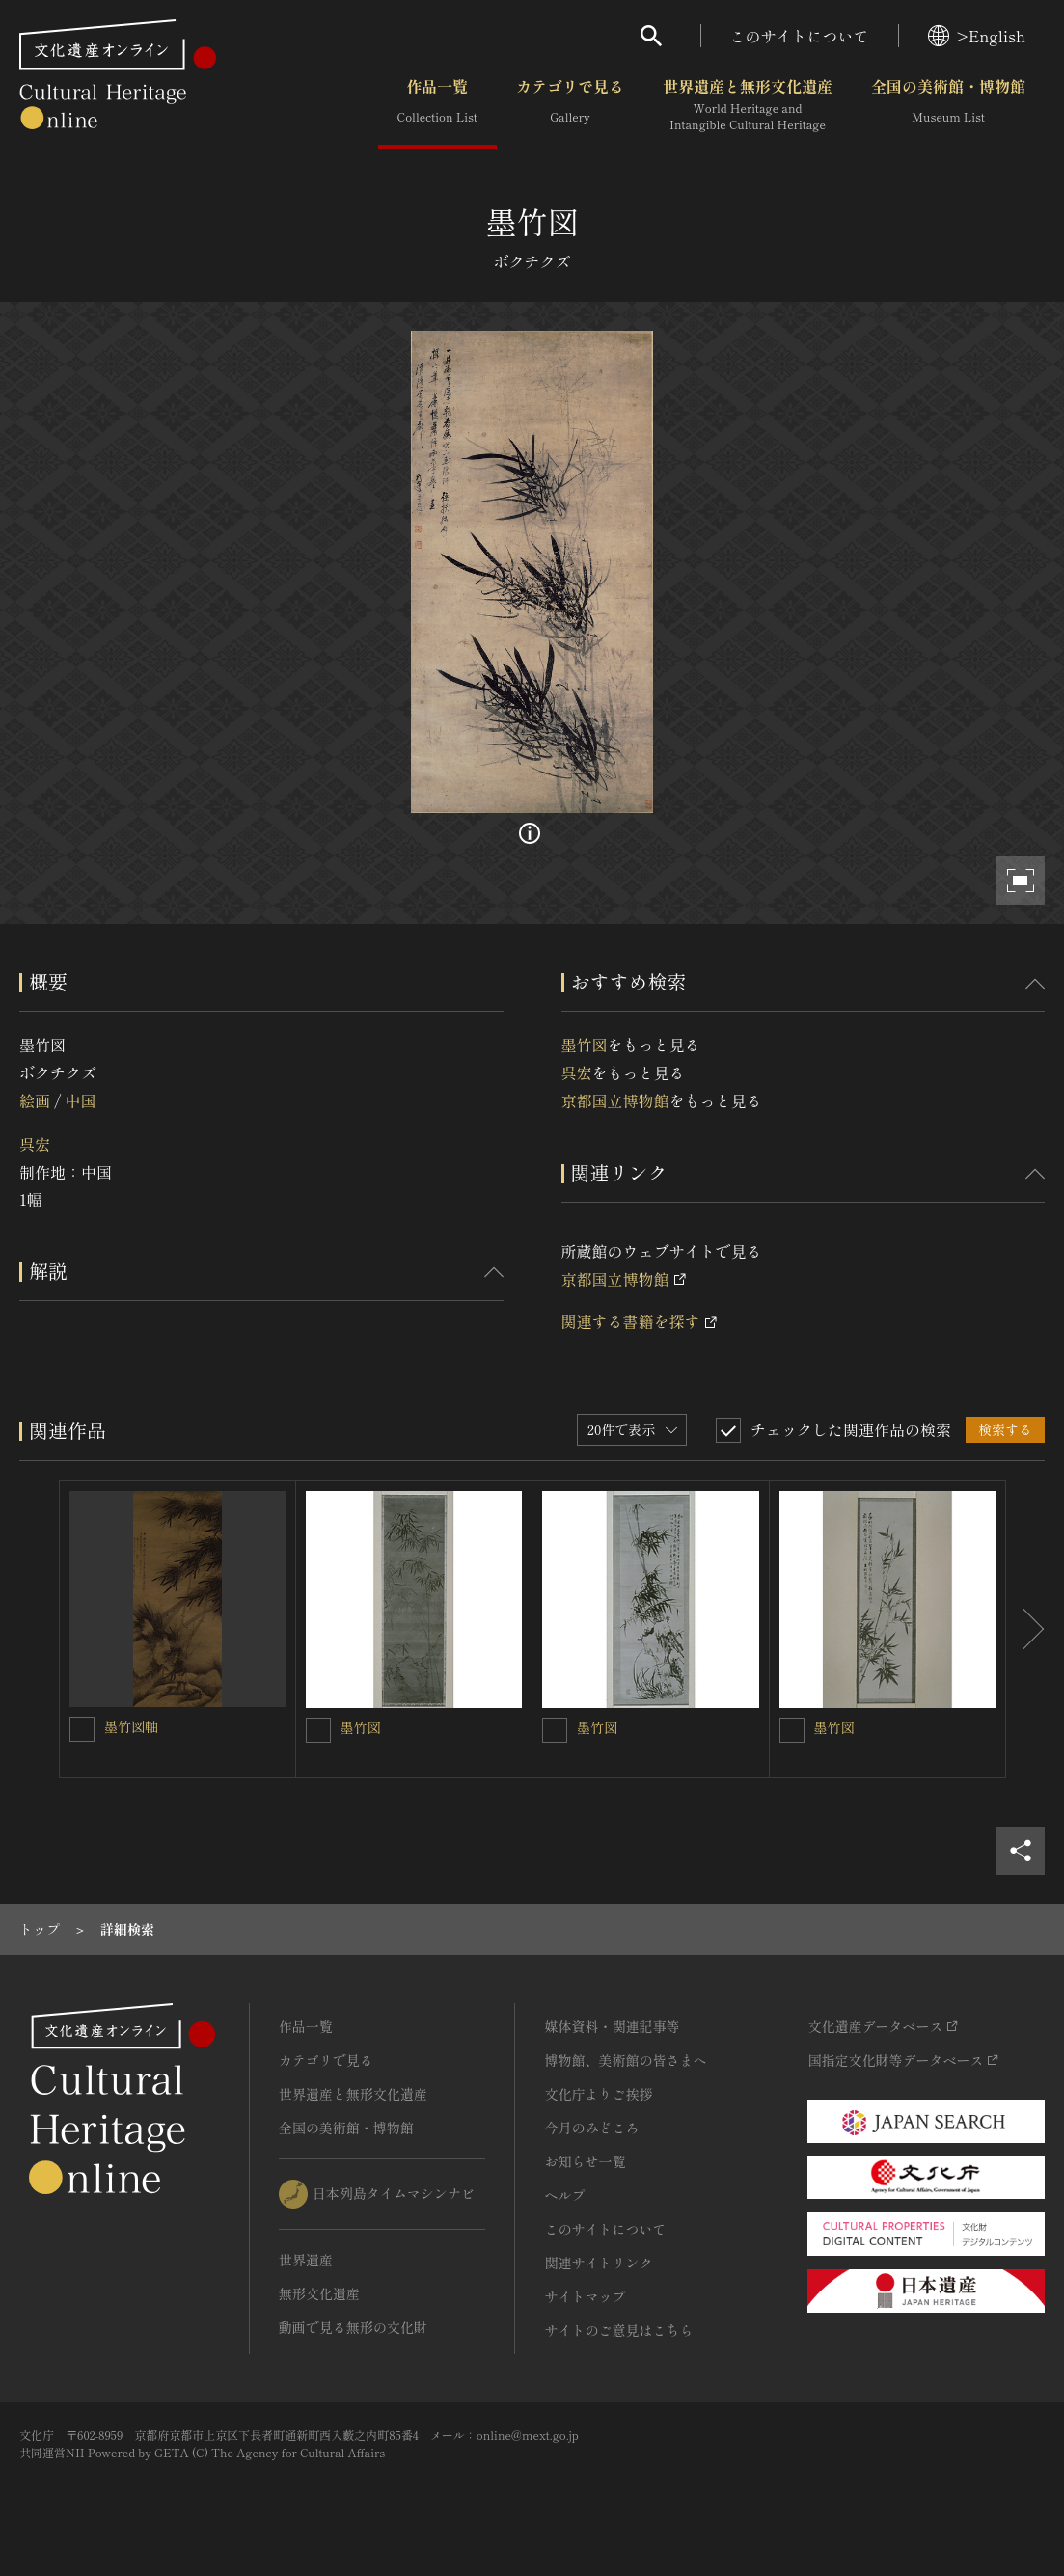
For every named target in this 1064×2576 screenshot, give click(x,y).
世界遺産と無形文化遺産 (747, 105)
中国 (80, 1100)
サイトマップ (584, 2296)
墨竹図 (584, 1044)
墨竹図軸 (131, 1726)
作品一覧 (437, 105)
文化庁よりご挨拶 (598, 2093)
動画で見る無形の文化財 (353, 2327)
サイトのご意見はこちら (618, 2330)
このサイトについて (799, 35)
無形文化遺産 (319, 2293)
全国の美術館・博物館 (948, 105)
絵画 (34, 1100)
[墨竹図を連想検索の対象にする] (318, 1730)
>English (976, 35)
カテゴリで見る (570, 105)
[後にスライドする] (1025, 1629)
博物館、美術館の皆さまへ (625, 2060)
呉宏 (34, 1143)
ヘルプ (564, 2195)
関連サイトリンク (598, 2262)
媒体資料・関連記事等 (611, 2026)
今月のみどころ (591, 2127)
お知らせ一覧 (584, 2161)
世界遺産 (306, 2259)
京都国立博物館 (615, 1100)
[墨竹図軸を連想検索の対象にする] (82, 1729)
